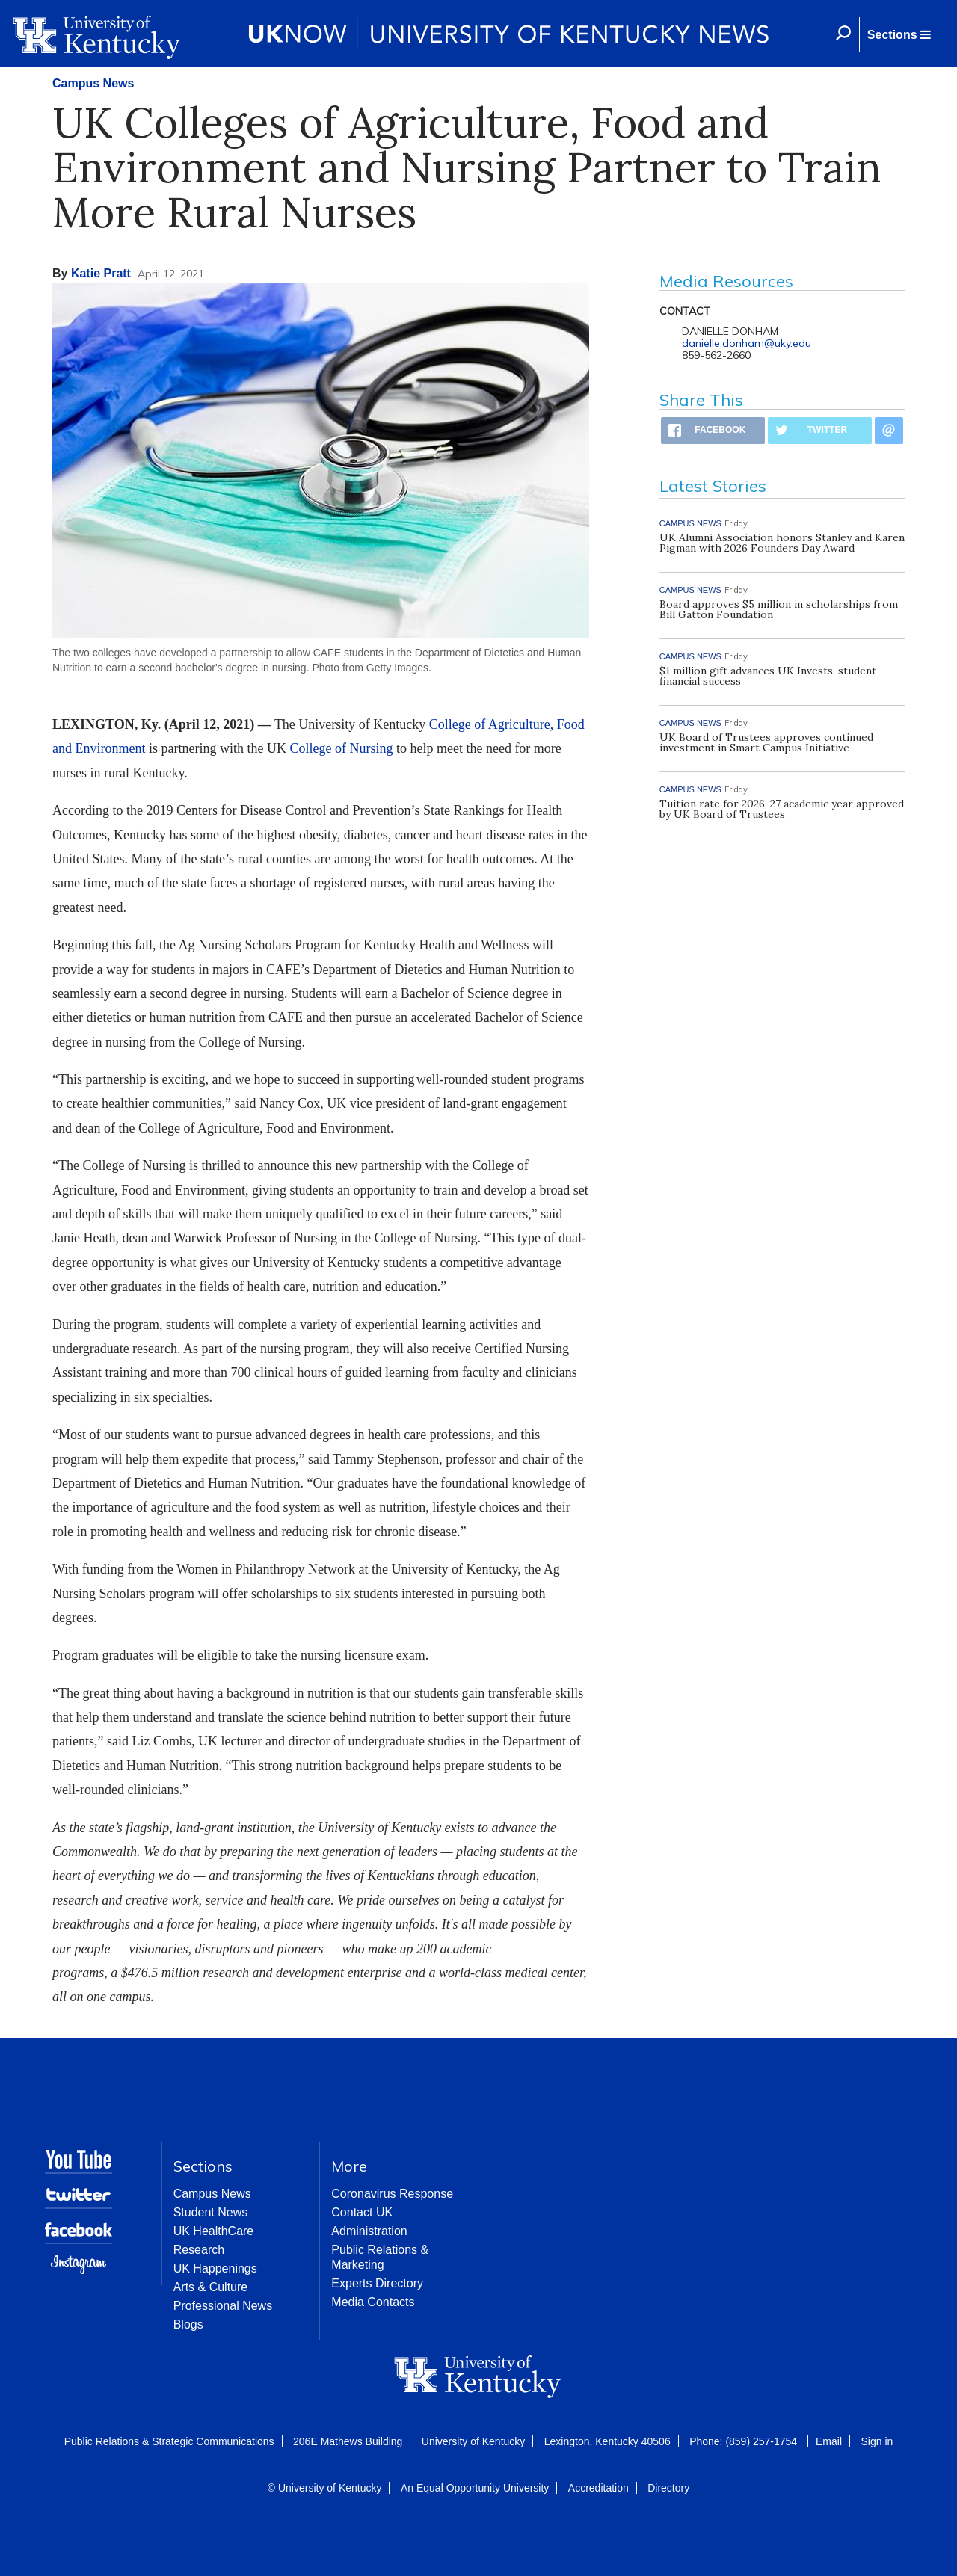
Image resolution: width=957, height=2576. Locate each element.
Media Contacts (372, 2302)
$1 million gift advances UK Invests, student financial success (767, 676)
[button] (898, 34)
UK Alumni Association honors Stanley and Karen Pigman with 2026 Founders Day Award (782, 543)
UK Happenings (215, 2268)
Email (829, 2441)
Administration (369, 2231)
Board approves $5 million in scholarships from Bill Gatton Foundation (778, 609)
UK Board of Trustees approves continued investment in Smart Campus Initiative (766, 742)
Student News (210, 2212)
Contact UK (362, 2212)
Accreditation (598, 2488)
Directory (668, 2488)
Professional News (223, 2305)
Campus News (93, 83)
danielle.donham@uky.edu (746, 343)
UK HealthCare (213, 2231)
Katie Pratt (101, 273)
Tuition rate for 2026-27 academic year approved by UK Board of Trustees (781, 809)
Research (198, 2249)
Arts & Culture (210, 2287)
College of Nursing (341, 748)
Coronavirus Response (392, 2193)
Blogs (188, 2324)
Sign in (877, 2441)
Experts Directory (377, 2283)
